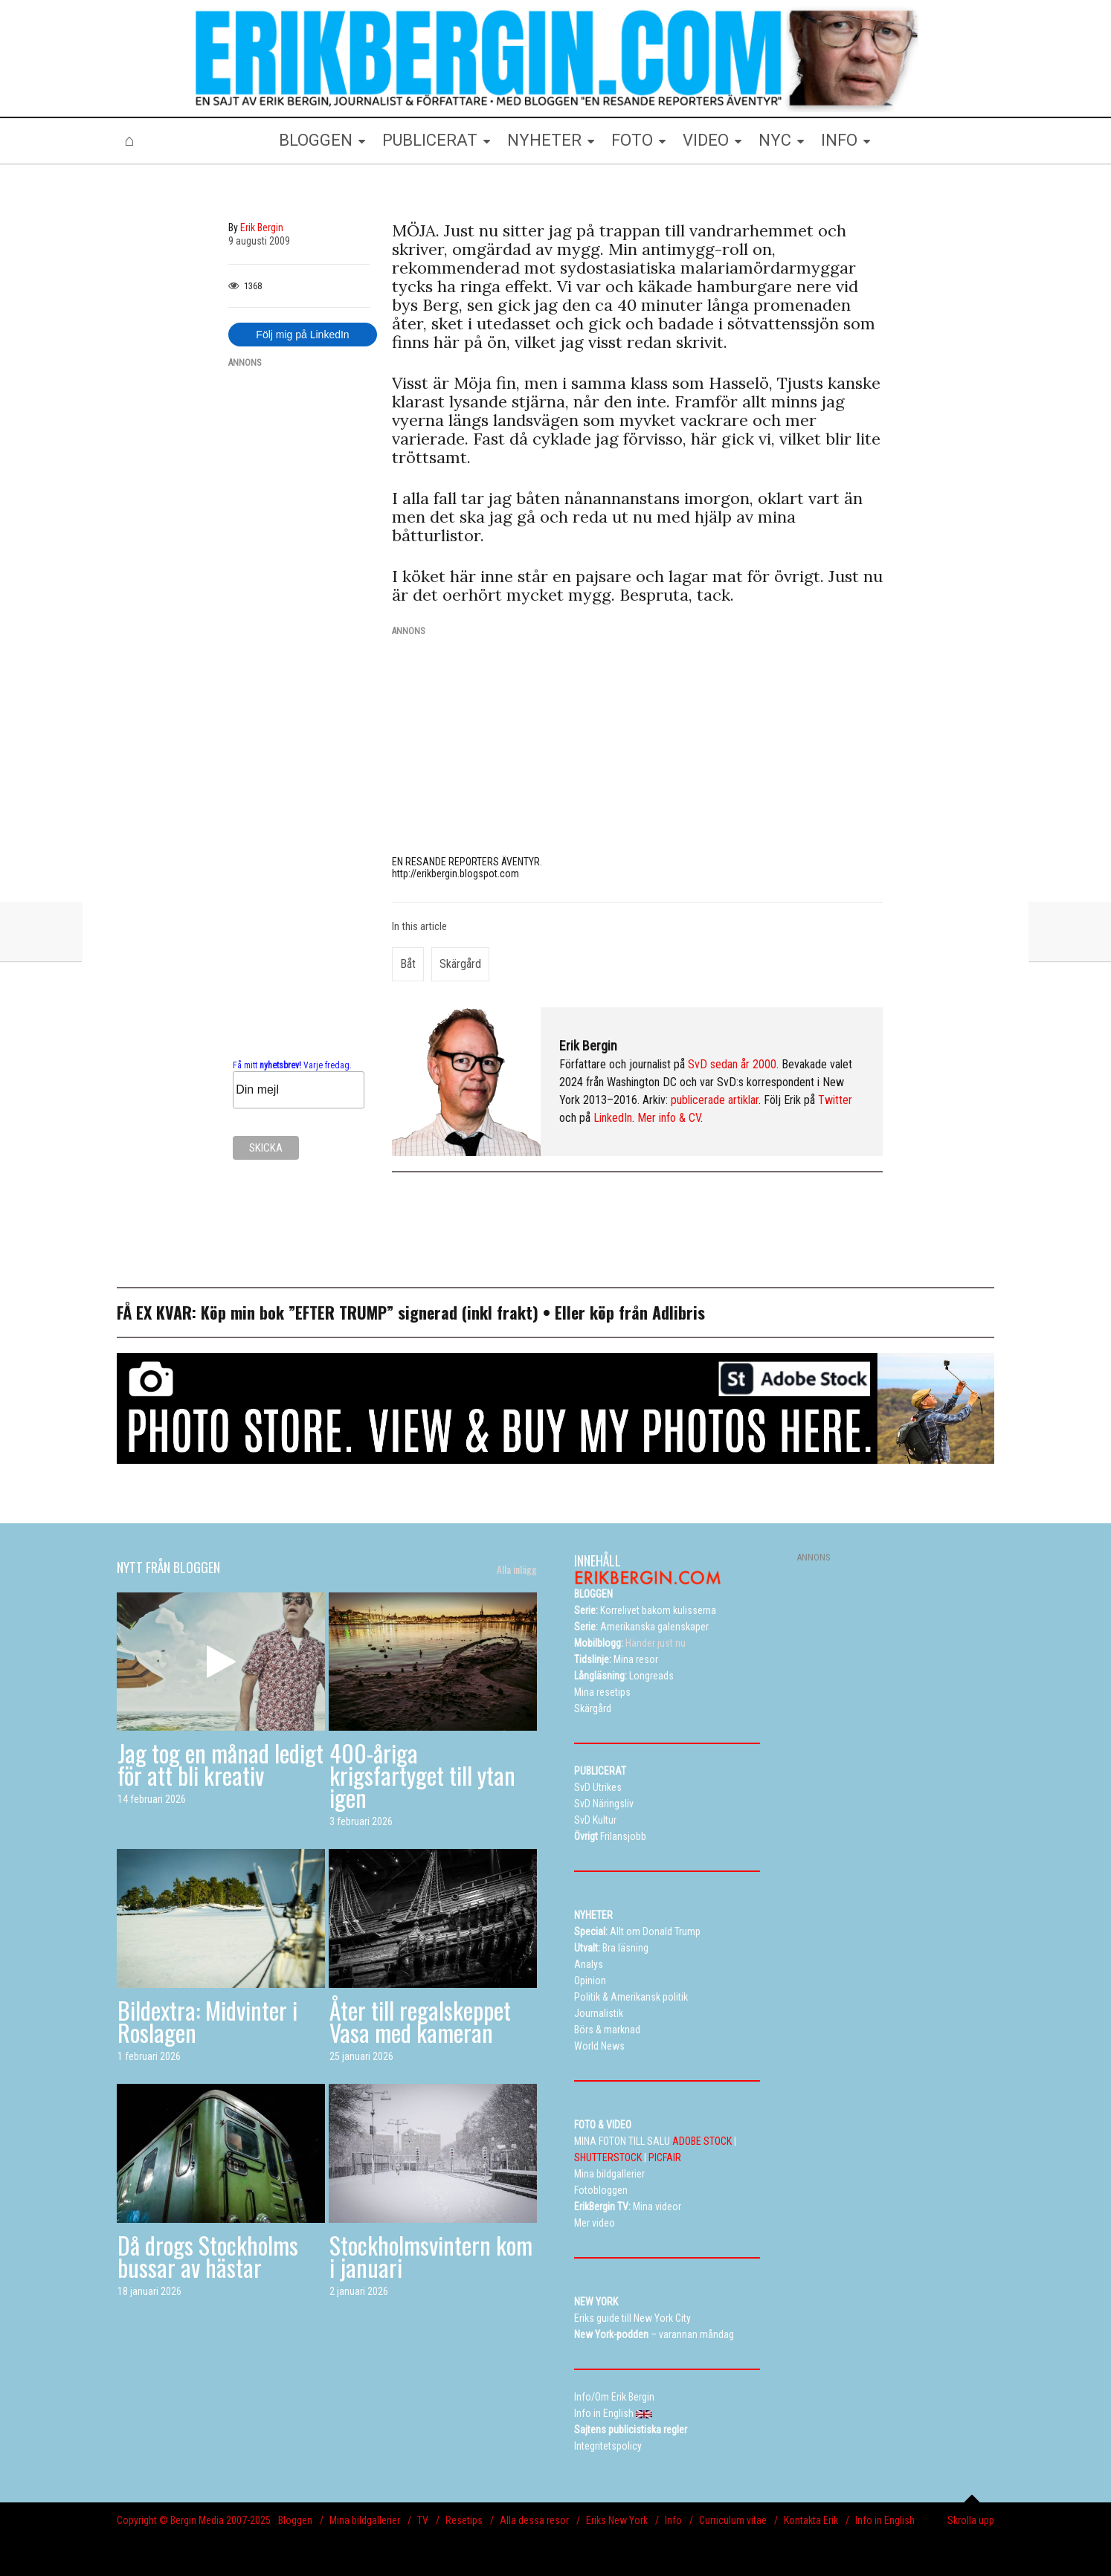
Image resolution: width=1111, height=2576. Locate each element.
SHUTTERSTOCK (608, 2157)
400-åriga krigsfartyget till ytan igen (422, 1775)
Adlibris (678, 1312)
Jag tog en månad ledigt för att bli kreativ (220, 1763)
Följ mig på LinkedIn (302, 334)
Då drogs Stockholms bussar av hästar (207, 2256)
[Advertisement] (299, 604)
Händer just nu (630, 1643)
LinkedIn (612, 1118)
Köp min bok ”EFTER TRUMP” (299, 1312)
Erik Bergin (588, 1045)
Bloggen (295, 2520)
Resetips (464, 2520)
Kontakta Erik (811, 2520)
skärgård (460, 964)
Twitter (835, 1100)
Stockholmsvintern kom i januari (430, 2256)
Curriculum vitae (733, 2520)
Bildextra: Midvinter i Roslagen (207, 2021)
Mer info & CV (669, 1118)
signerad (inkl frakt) (468, 1312)
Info (673, 2520)
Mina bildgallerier (364, 2520)
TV (422, 2520)
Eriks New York (617, 2520)
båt (408, 964)
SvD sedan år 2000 (732, 1064)
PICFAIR (664, 2157)
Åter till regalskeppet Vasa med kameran (420, 2021)
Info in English (885, 2520)
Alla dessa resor (534, 2520)
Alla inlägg (517, 1569)
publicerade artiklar (715, 1100)
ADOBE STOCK (702, 2141)
